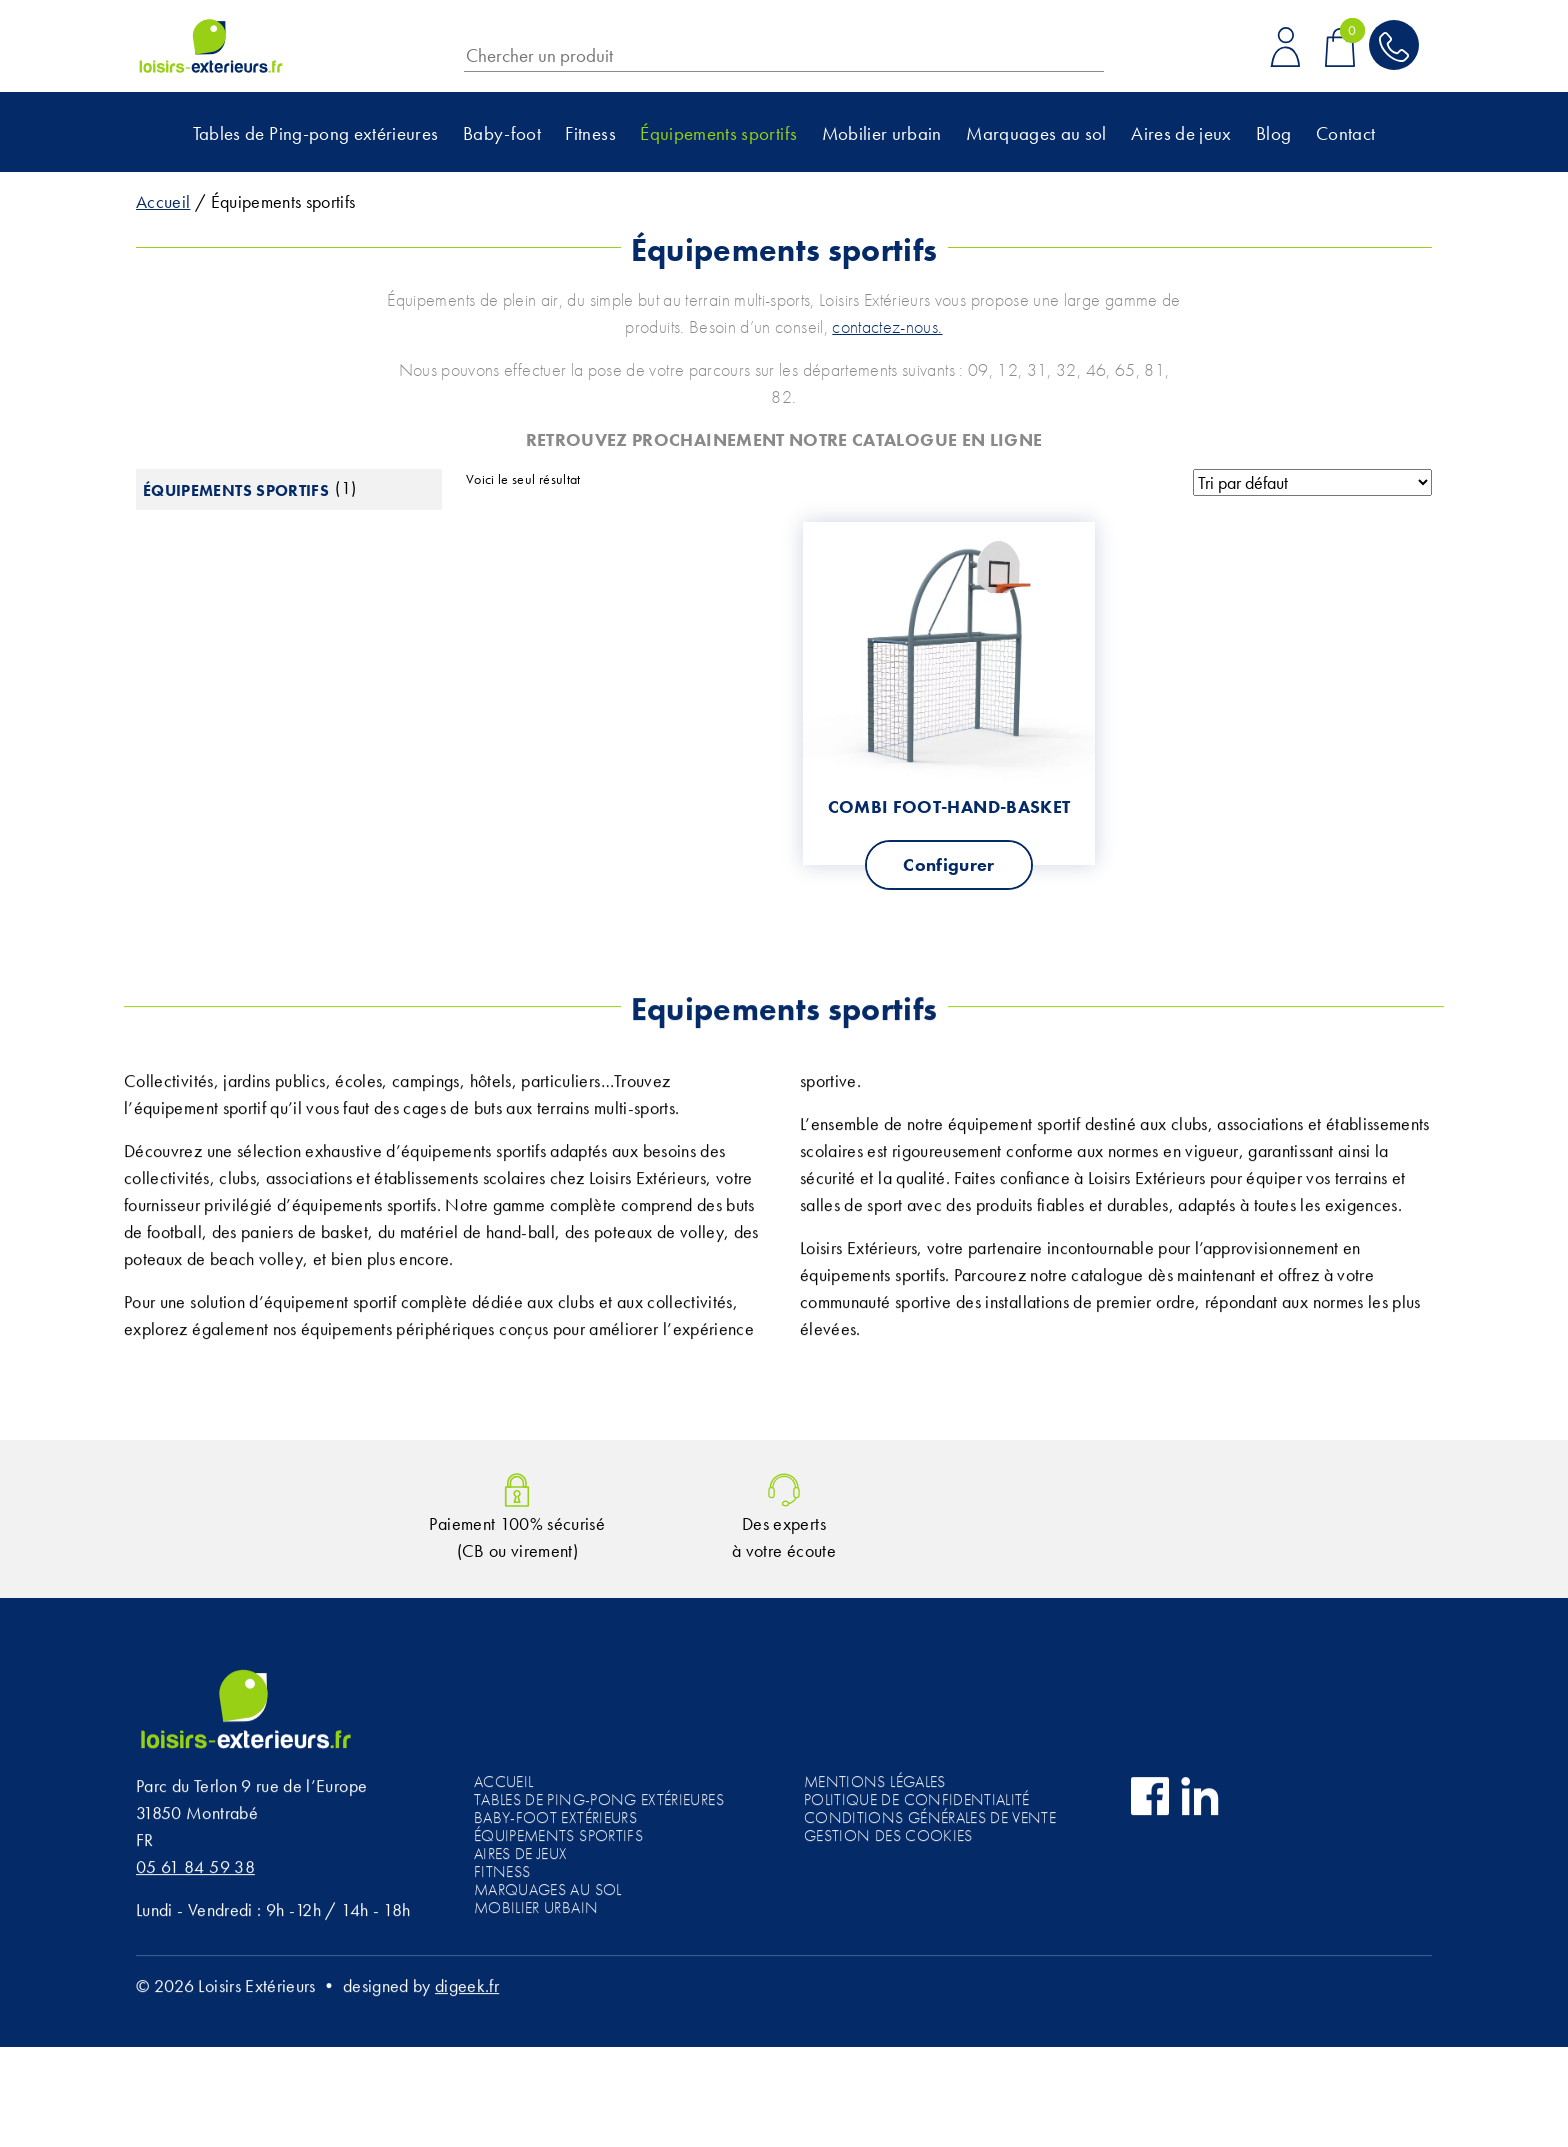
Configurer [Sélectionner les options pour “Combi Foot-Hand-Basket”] (949, 864)
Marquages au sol (1036, 133)
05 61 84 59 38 (195, 1872)
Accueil (163, 201)
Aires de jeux (1181, 133)
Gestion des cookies (888, 1841)
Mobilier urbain (882, 133)
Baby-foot (502, 133)
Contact (1345, 133)
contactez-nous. (887, 326)
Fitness (590, 133)
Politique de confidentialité (917, 1805)
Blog (1273, 133)
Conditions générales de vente (930, 1823)
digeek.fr (467, 1991)
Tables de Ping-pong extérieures (316, 133)
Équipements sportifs (718, 133)
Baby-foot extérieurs (555, 1823)
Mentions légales (875, 1787)
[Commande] (1312, 483)
